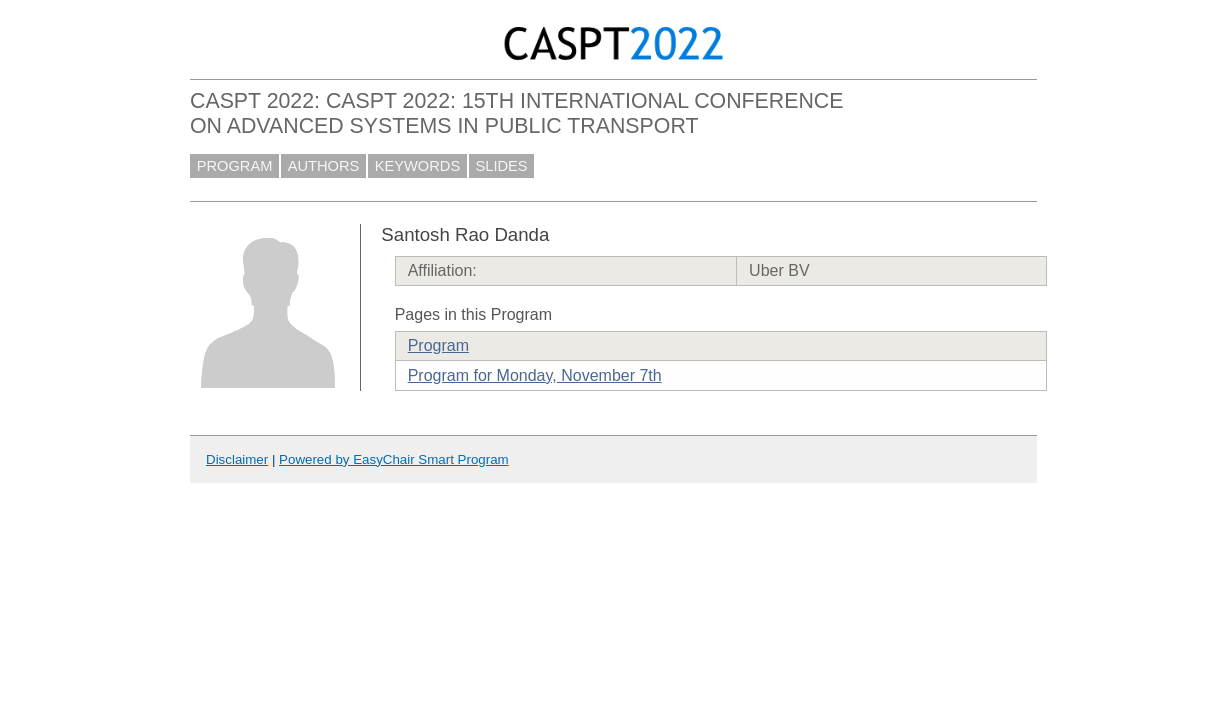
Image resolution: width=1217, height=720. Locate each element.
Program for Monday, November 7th (535, 375)
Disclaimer (237, 459)
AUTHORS (324, 166)
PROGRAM (235, 166)
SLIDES (502, 166)
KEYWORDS (418, 166)
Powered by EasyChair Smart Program (394, 459)
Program (438, 345)
